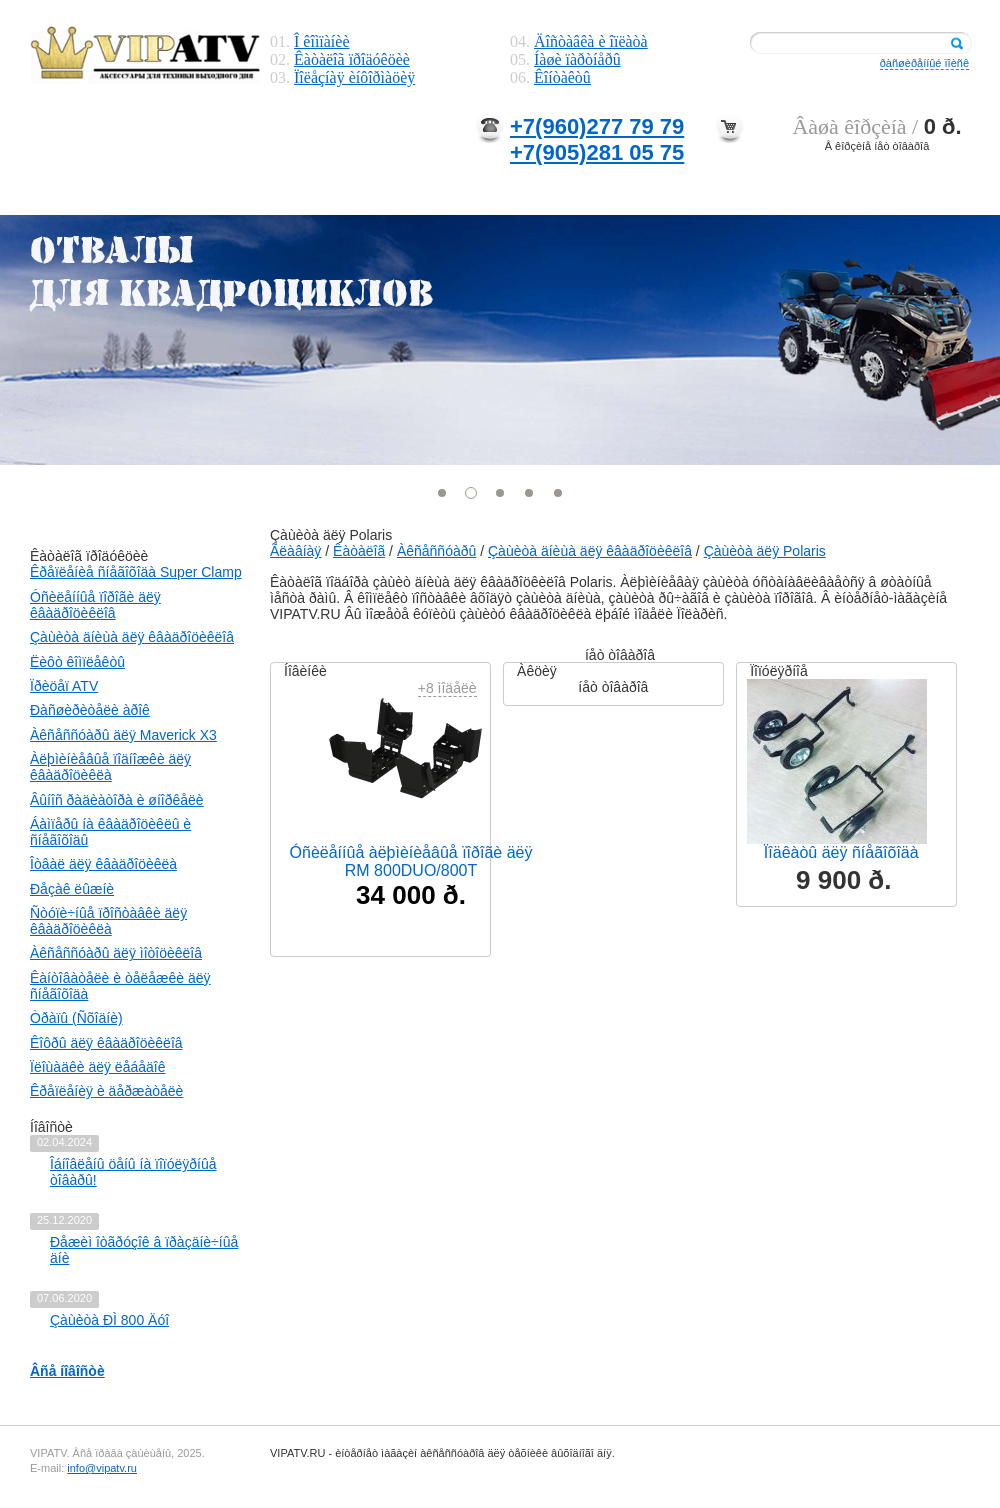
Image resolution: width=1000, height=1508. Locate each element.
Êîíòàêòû (562, 77)
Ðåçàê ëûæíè (72, 889)
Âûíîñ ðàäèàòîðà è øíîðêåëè (117, 800)
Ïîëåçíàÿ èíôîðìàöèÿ (354, 77)
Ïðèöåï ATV (64, 686)
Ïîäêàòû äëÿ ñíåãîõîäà (841, 852)
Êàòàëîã (359, 551)
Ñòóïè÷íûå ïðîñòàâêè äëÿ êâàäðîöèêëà (108, 921)
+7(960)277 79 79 (597, 126)
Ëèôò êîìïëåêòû (77, 662)
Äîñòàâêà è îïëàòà (591, 41)
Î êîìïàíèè (322, 41)
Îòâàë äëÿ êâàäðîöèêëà (103, 864)
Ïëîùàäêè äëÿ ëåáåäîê (97, 1067)
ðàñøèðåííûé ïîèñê (924, 63)
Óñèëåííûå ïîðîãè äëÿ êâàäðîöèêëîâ (95, 605)
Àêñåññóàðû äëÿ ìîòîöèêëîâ (116, 953)
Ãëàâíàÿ (295, 551)
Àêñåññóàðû (436, 551)
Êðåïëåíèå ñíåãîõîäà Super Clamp (136, 572)
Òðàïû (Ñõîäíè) (76, 1018)
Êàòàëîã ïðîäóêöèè (352, 59)
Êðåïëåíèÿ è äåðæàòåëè (106, 1091)
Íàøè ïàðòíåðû (577, 59)
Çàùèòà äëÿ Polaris (765, 551)
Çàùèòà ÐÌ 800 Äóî (109, 1320)
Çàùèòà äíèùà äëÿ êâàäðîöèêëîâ (132, 637)
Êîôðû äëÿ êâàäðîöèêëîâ (106, 1043)
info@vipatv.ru (102, 1468)
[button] (442, 493)
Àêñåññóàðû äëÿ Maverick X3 (123, 735)
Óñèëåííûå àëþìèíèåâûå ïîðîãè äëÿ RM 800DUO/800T (411, 861)
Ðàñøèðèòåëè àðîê (90, 710)
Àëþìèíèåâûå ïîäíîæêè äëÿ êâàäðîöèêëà (110, 767)
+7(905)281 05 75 (597, 152)
